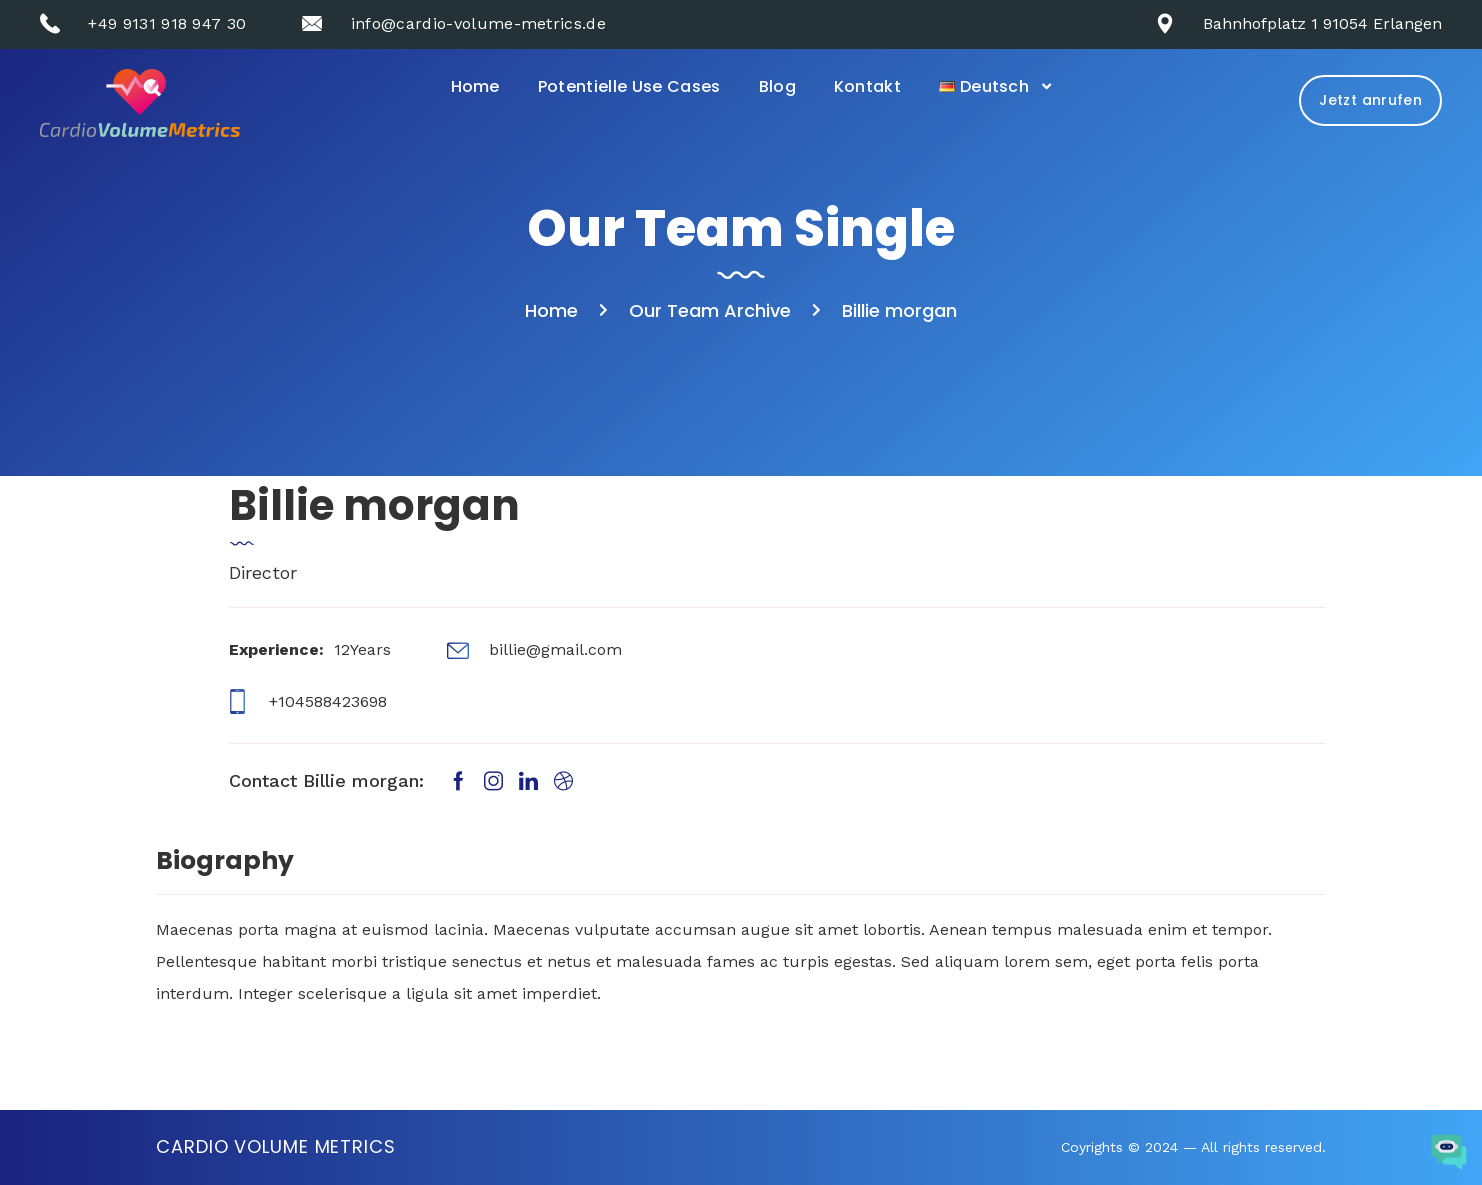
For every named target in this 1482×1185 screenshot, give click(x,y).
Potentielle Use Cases (629, 86)
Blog (777, 86)
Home (475, 86)
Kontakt (867, 86)
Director (263, 572)
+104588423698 (328, 701)
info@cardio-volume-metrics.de (478, 23)
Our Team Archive (710, 310)
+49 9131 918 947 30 (167, 23)
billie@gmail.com (555, 649)
